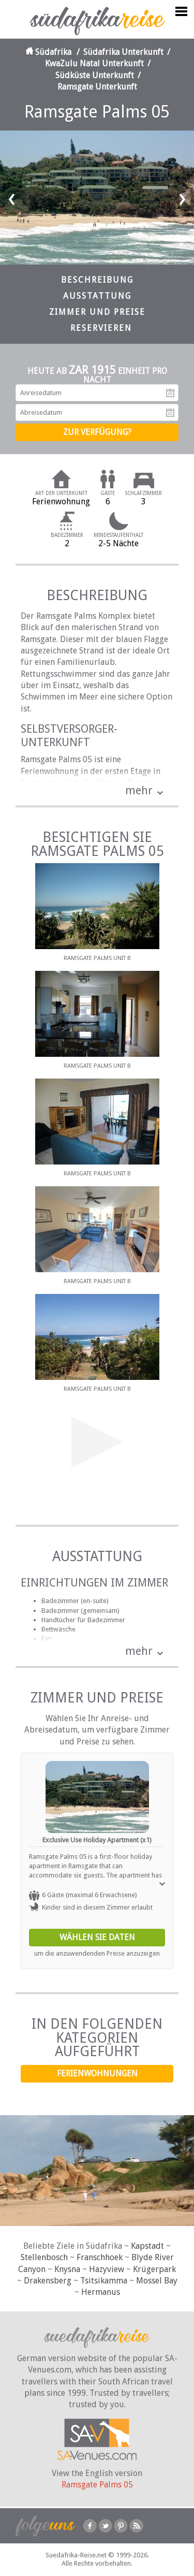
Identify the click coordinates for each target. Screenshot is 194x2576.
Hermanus (100, 2292)
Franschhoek (100, 2257)
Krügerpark (154, 2269)
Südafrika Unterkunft (123, 52)
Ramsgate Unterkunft (97, 87)
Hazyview (106, 2269)
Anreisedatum (170, 393)
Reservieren (101, 328)
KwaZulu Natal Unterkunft (94, 63)
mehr (139, 790)
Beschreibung (97, 280)
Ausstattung (97, 296)
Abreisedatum (170, 413)
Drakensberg (47, 2281)
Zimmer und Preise (97, 312)
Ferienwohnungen (97, 2073)
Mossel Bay (156, 2281)
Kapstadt (147, 2246)
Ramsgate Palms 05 (97, 2485)
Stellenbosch (44, 2257)
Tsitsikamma (103, 2281)
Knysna (67, 2269)
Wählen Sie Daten (97, 1937)
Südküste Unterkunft (94, 75)
